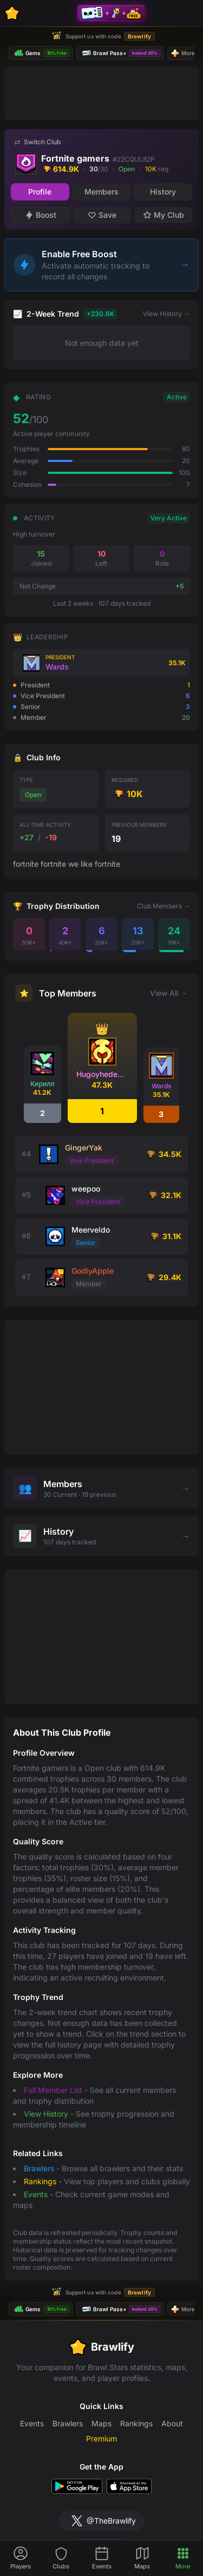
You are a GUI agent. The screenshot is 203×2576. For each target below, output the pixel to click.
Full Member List (53, 2090)
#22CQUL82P (134, 159)
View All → (169, 993)
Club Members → (163, 906)
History (163, 191)
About (172, 2423)
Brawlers (39, 2168)
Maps (101, 2423)
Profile (39, 191)
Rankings (40, 2181)
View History (46, 2113)
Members (101, 191)
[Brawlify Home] (11, 13)
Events (36, 2194)
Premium (101, 2438)
